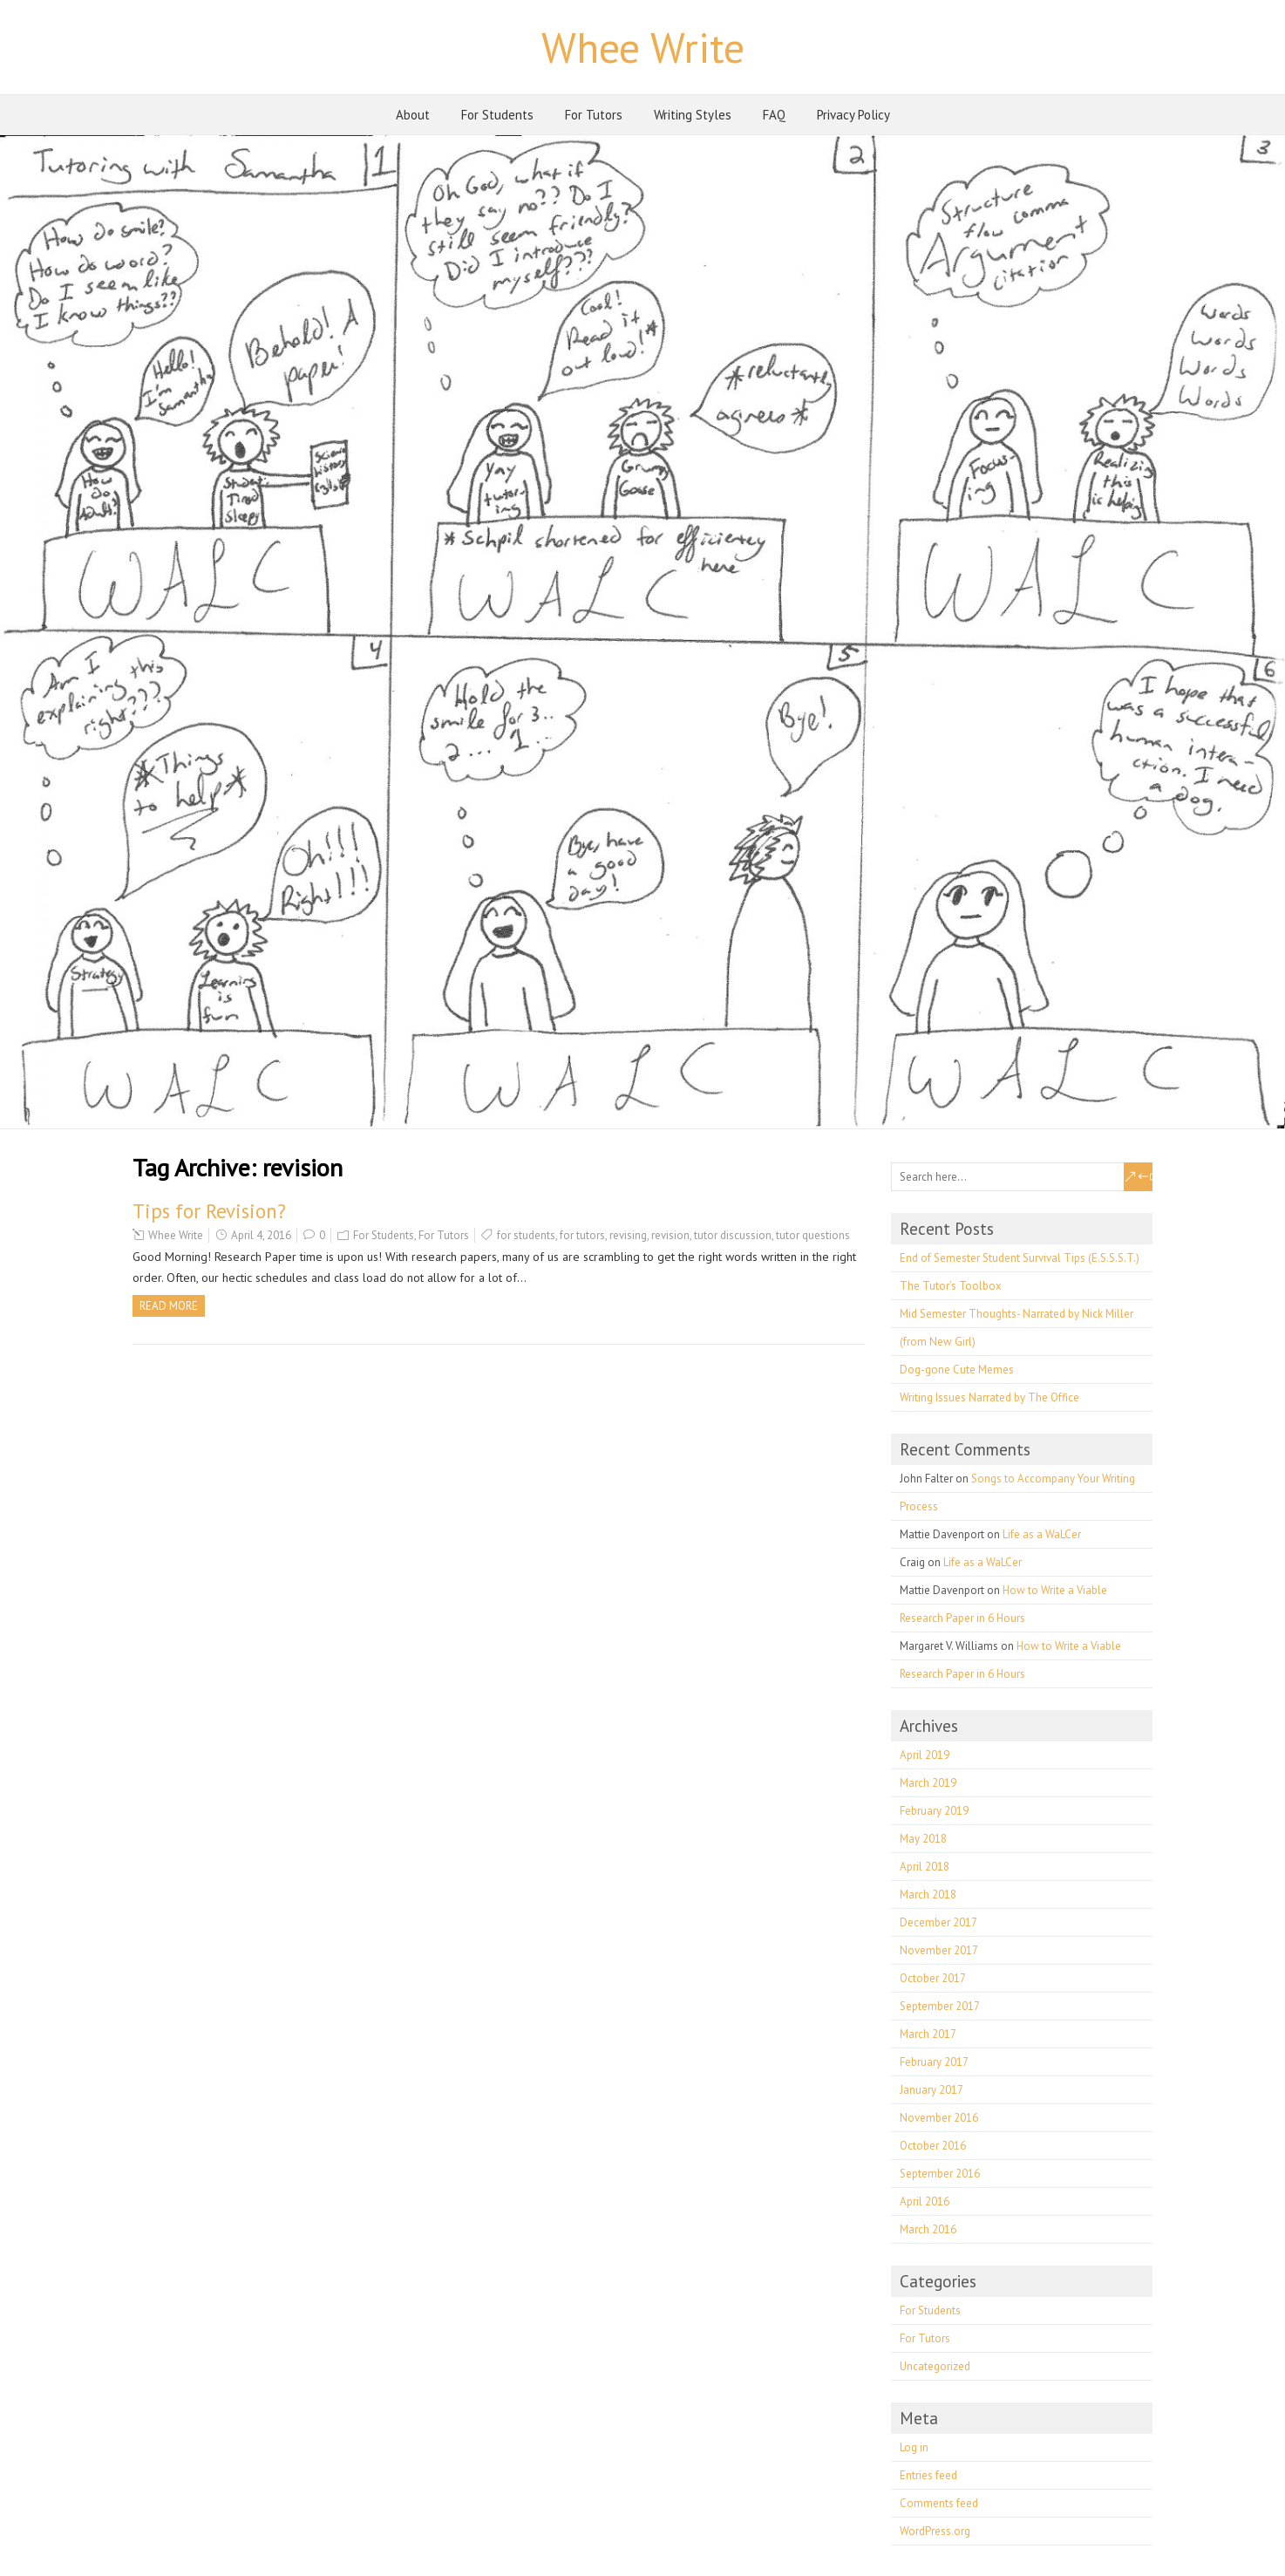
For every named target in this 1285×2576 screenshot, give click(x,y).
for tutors (582, 1235)
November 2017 (939, 1950)
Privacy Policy (853, 114)
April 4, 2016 (261, 1235)
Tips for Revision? (209, 1210)
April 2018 (924, 1866)
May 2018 (923, 1838)
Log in (914, 2447)
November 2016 (939, 2117)
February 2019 (934, 1810)
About (413, 114)
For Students (497, 114)
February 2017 (934, 2062)
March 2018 (928, 1894)
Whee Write (642, 47)
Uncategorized (935, 2366)
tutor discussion (733, 1235)
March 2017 (928, 2034)
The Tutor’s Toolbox (951, 1285)
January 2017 (931, 2089)
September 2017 (940, 2006)
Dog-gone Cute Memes (957, 1369)
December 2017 (938, 1922)
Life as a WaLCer (1042, 1534)
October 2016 (933, 2145)
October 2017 (933, 1978)
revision (670, 1235)
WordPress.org (935, 2531)
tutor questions (813, 1235)
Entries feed (928, 2475)
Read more (168, 1305)
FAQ (774, 114)
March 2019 (928, 1782)
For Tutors (593, 114)
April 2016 (924, 2201)
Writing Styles (692, 114)
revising (628, 1235)
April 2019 (924, 1755)
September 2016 (940, 2173)
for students (526, 1235)
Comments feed (939, 2503)
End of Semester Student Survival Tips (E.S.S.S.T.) (1019, 1258)
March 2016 (928, 2229)
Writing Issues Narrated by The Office (989, 1397)
